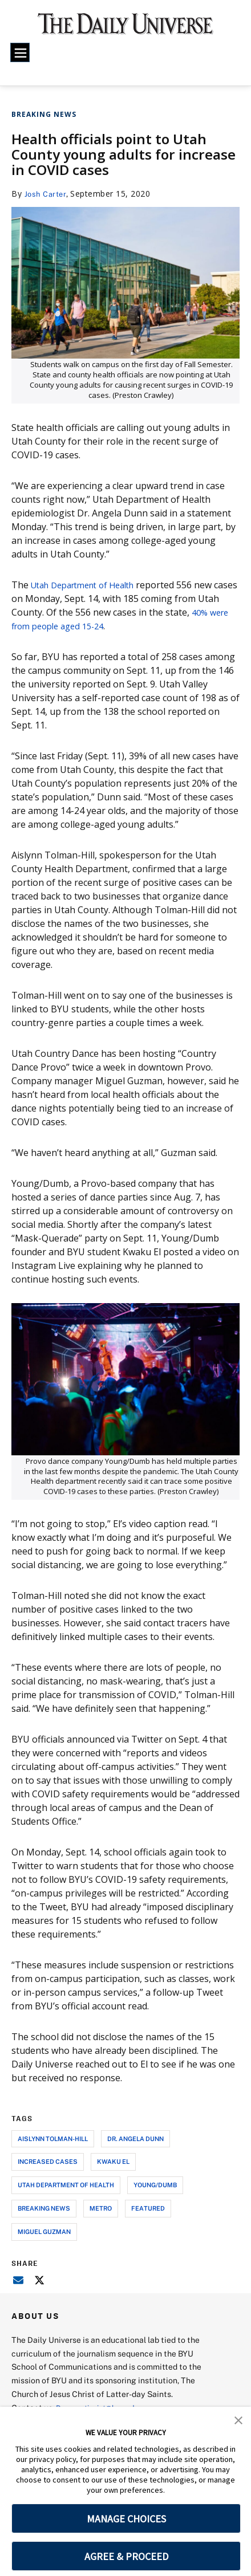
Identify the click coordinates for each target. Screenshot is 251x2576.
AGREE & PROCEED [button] (126, 2556)
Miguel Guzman (44, 2231)
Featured (148, 2208)
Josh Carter (47, 193)
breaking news (44, 2208)
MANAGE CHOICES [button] (126, 2518)
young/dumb (155, 2184)
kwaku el (113, 2161)
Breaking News (43, 114)
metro (101, 2208)
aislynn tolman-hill (53, 2138)
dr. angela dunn (135, 2138)
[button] (238, 2419)
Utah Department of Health (90, 585)
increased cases (48, 2161)
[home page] (125, 28)
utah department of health (66, 2184)
